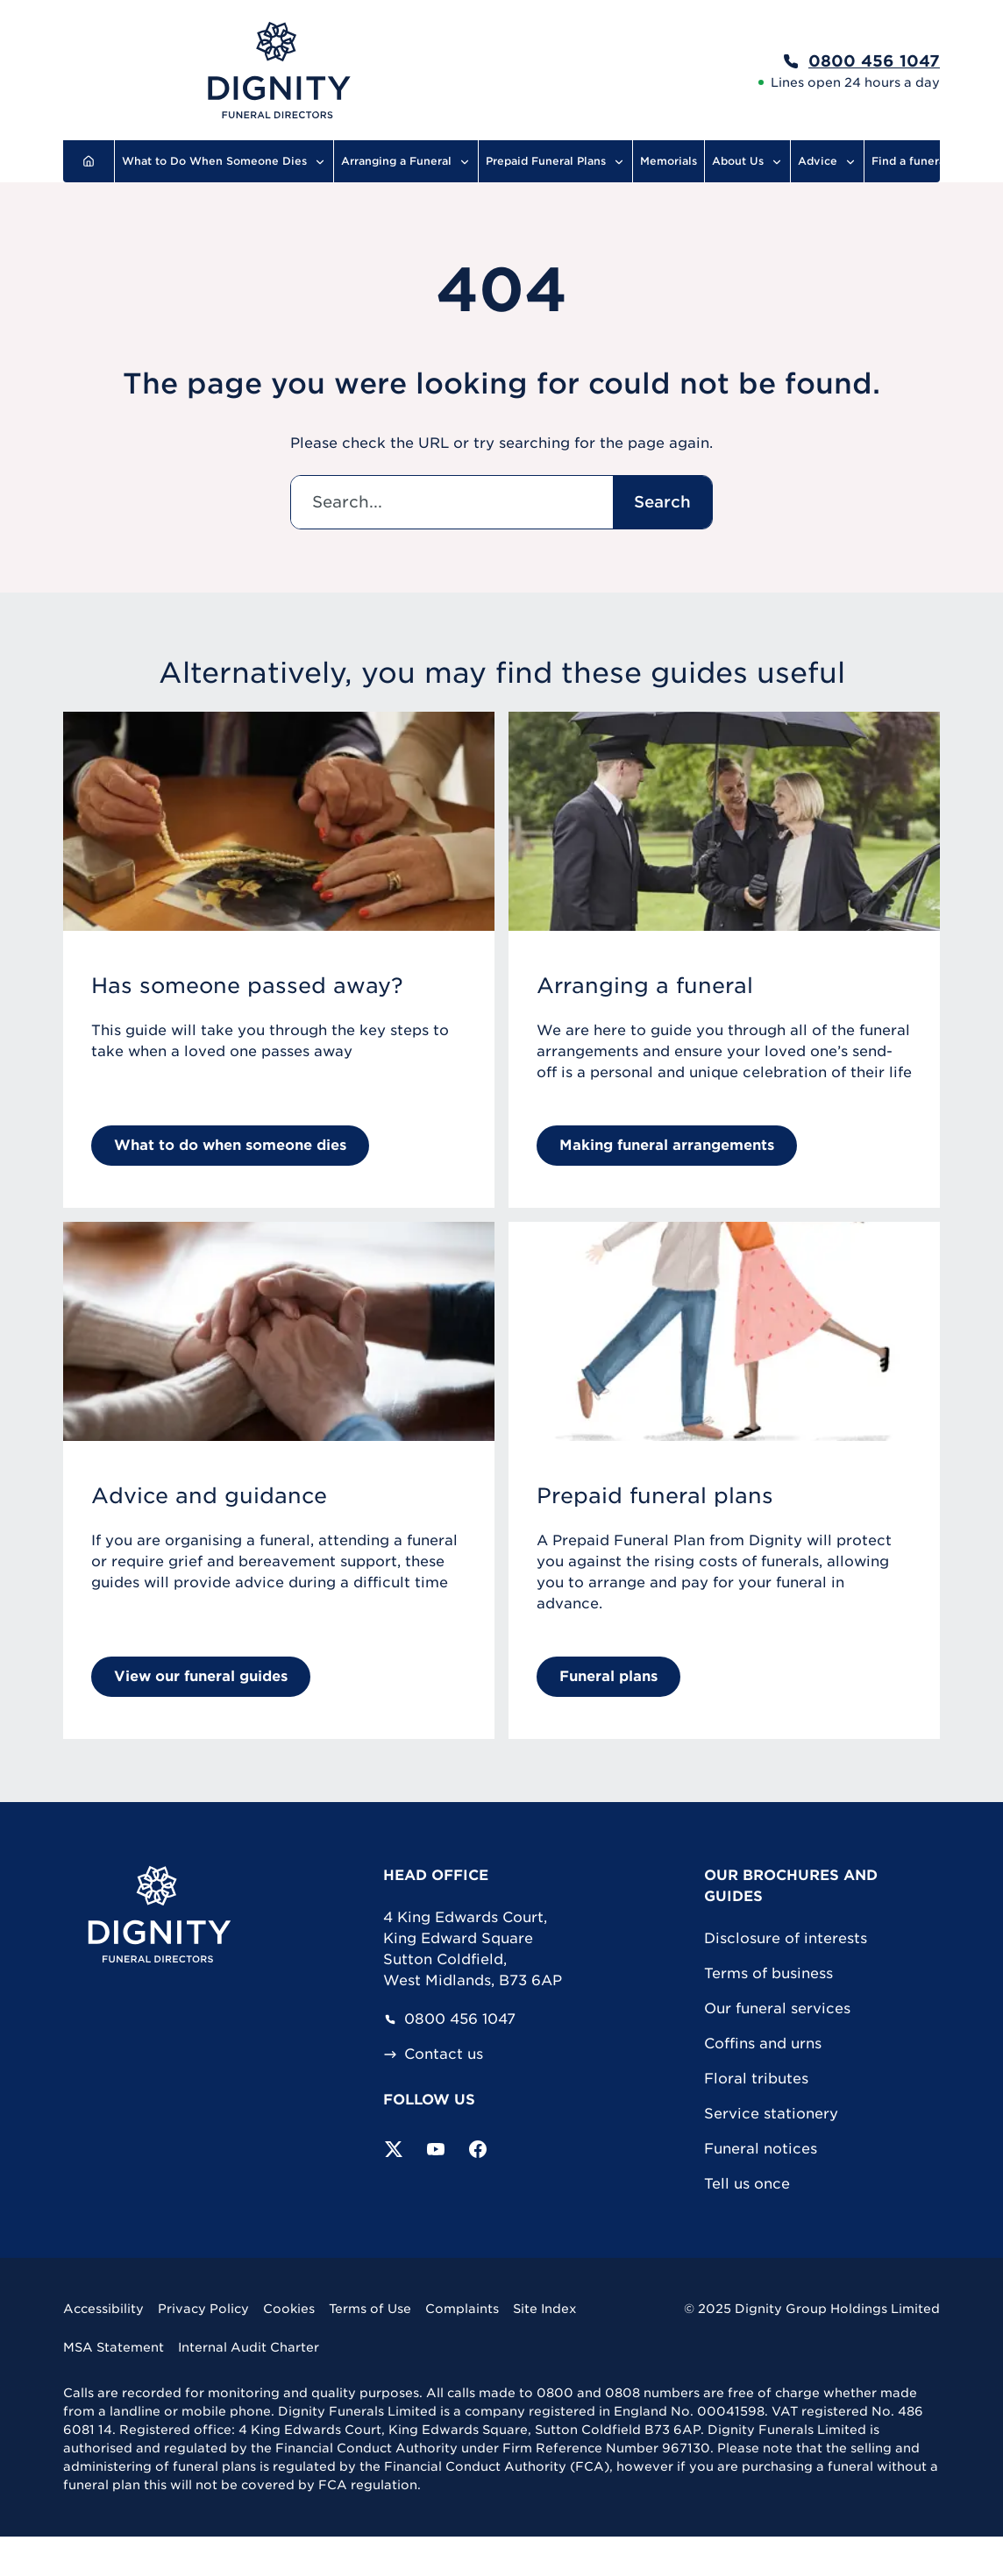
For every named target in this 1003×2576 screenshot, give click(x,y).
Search (662, 502)
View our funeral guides (201, 1676)
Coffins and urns (763, 2043)
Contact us (433, 2054)
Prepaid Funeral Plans (555, 161)
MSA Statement (113, 2347)
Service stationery (771, 2113)
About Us (747, 161)
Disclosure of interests (785, 1938)
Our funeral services (777, 2008)
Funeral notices (760, 2148)
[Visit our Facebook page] (477, 2149)
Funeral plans (608, 1676)
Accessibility (103, 2309)
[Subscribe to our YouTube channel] (435, 2149)
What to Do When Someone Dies (224, 161)
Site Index (545, 2309)
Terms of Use (370, 2309)
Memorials (668, 160)
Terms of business (768, 1973)
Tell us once (747, 2183)
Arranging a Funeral (406, 161)
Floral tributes (756, 2078)
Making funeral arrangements (666, 1145)
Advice (827, 161)
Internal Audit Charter (248, 2347)
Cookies (289, 2309)
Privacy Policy (203, 2309)
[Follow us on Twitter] (393, 2149)
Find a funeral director (933, 160)
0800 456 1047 (449, 2019)
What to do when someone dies (230, 1145)
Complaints (462, 2309)
